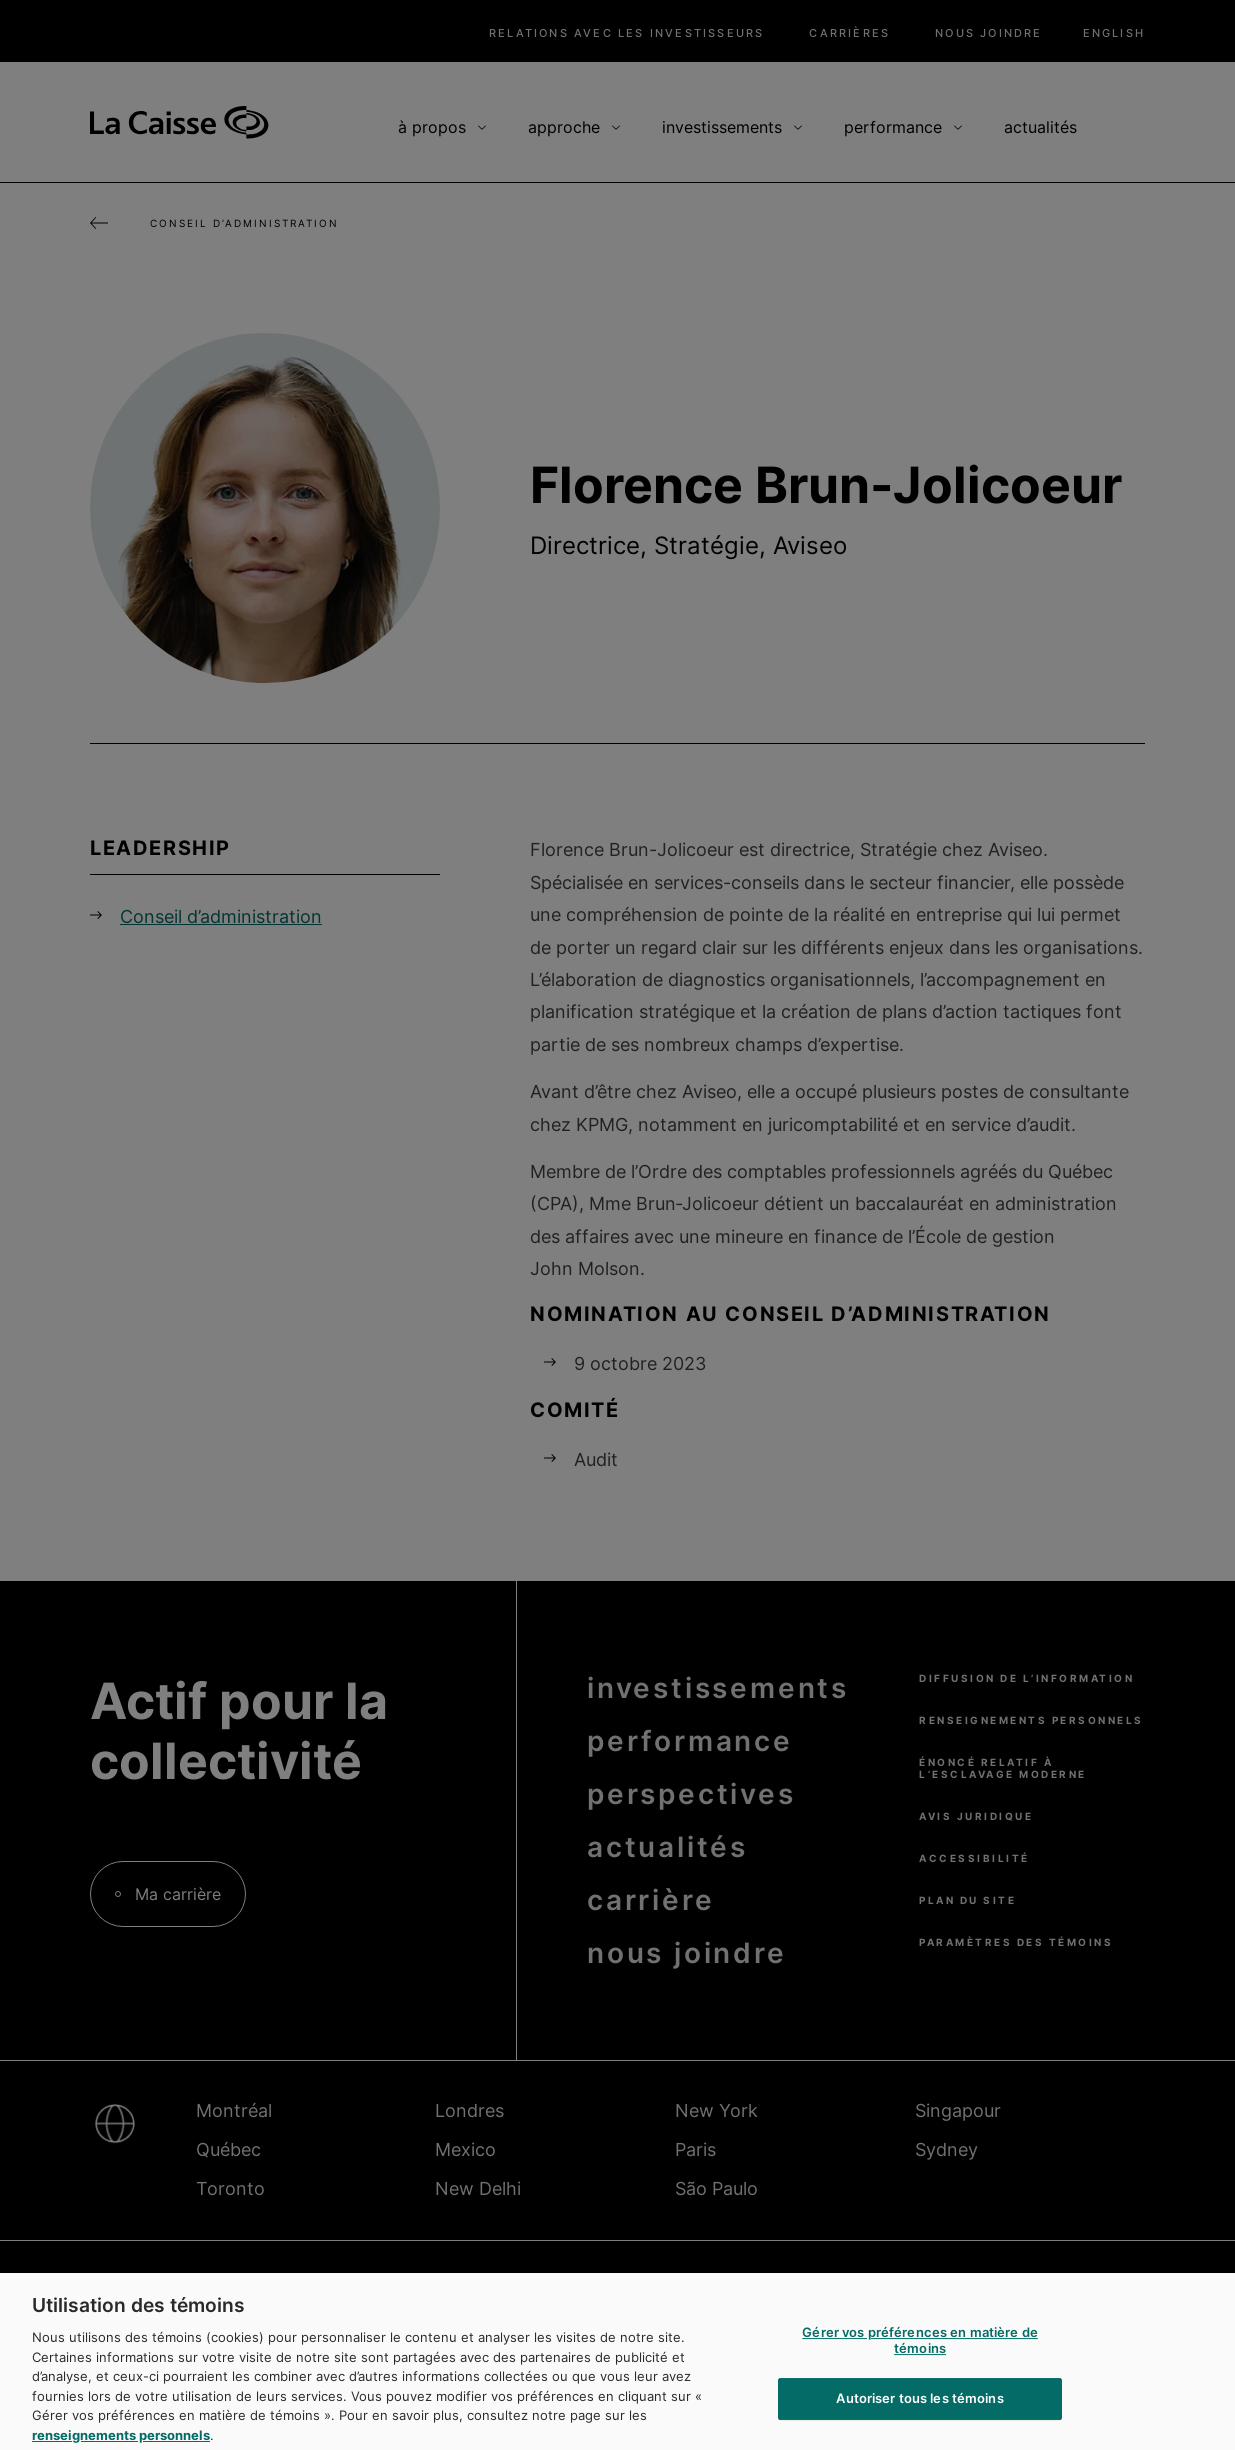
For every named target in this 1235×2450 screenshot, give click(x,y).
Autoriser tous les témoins (919, 2409)
